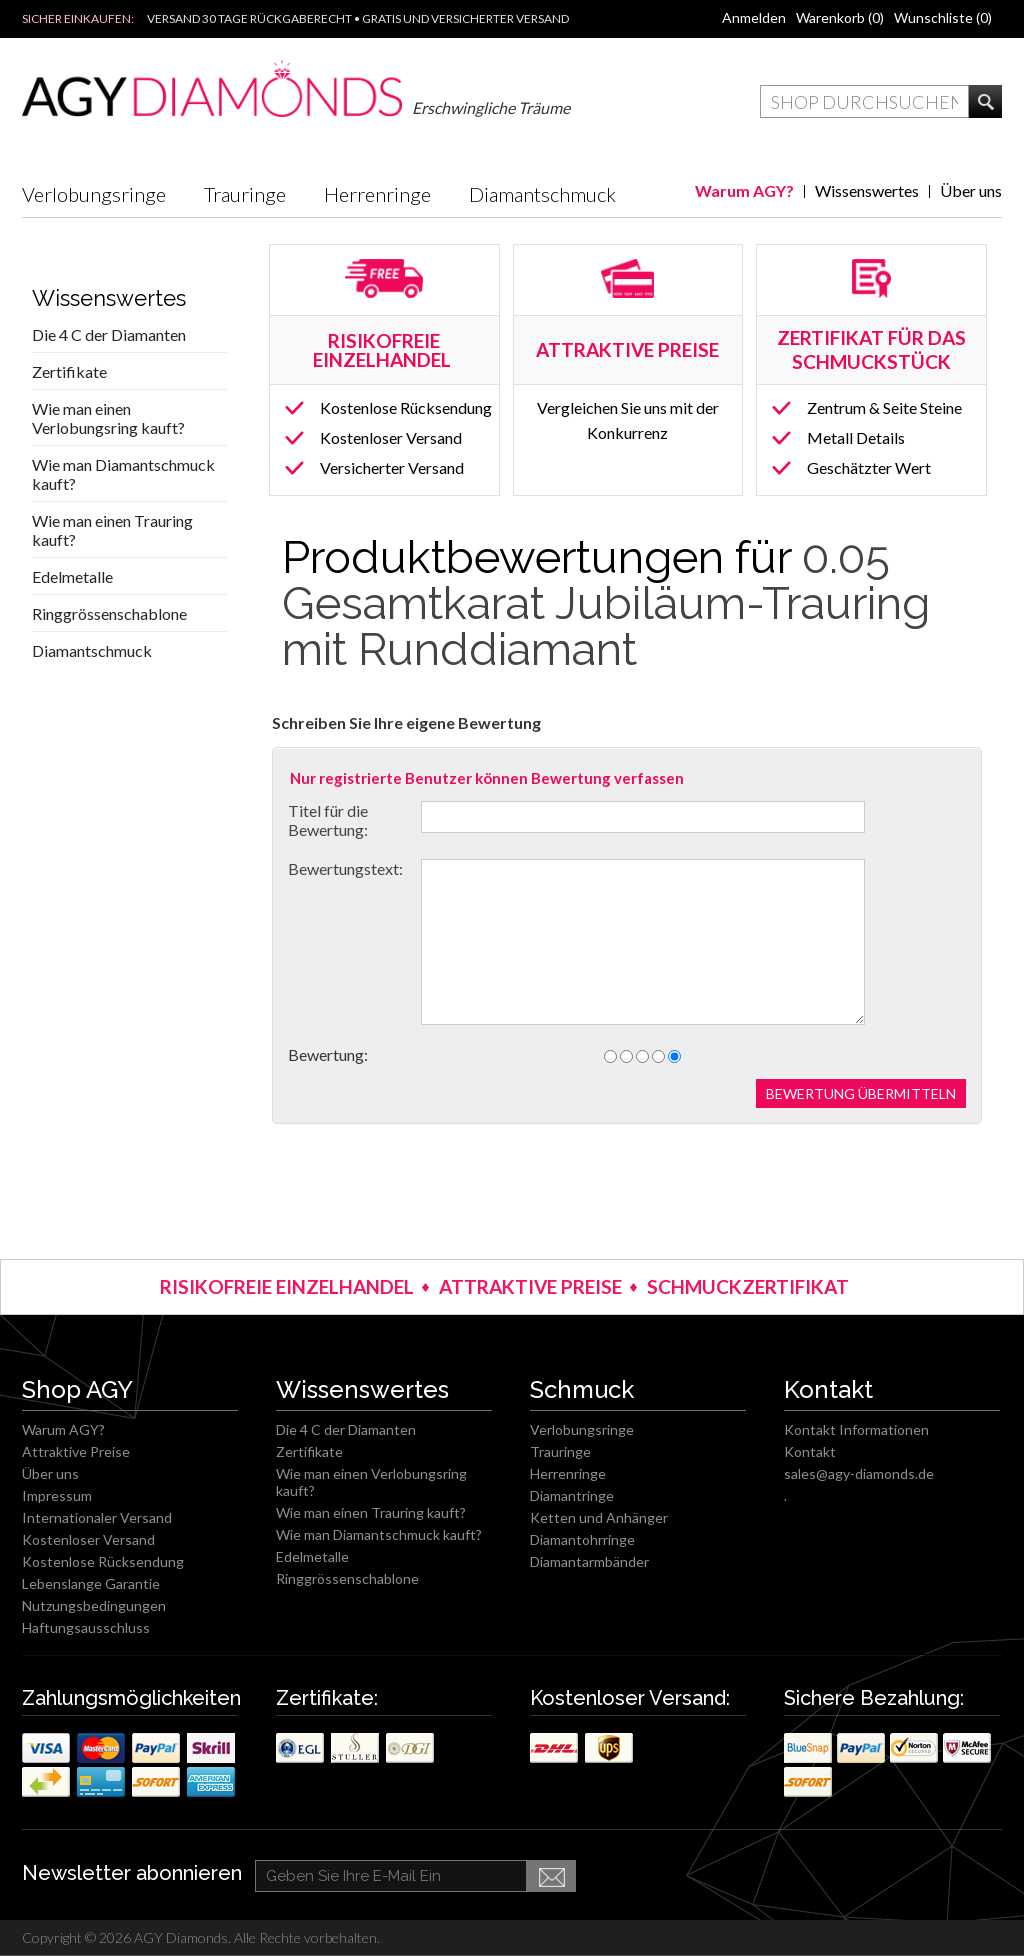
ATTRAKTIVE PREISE (530, 1286)
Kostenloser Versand (391, 437)
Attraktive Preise (76, 1451)
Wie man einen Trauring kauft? (112, 530)
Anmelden (754, 17)
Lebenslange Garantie (91, 1583)
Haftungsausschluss (86, 1627)
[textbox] (864, 101)
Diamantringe (572, 1495)
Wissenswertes (867, 190)
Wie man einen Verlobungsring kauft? (108, 418)
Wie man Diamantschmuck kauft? (123, 474)
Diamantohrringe (582, 1539)
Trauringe (245, 194)
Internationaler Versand (97, 1517)
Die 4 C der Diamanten (109, 334)
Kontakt (810, 1451)
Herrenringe (377, 194)
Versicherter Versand (392, 467)
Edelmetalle (72, 576)
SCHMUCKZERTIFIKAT (748, 1286)
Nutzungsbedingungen (94, 1605)
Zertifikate (69, 371)
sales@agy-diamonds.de (859, 1473)
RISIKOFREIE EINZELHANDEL (384, 350)
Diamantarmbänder (589, 1561)
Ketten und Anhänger (599, 1517)
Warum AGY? (744, 190)
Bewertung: (328, 1054)
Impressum (57, 1495)
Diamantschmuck (542, 194)
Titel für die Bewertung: (328, 820)
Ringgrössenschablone (109, 613)
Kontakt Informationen (856, 1429)
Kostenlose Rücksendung (406, 407)
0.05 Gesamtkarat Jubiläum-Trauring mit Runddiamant (606, 603)
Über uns (971, 190)
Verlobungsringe (94, 194)
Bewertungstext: (345, 868)
